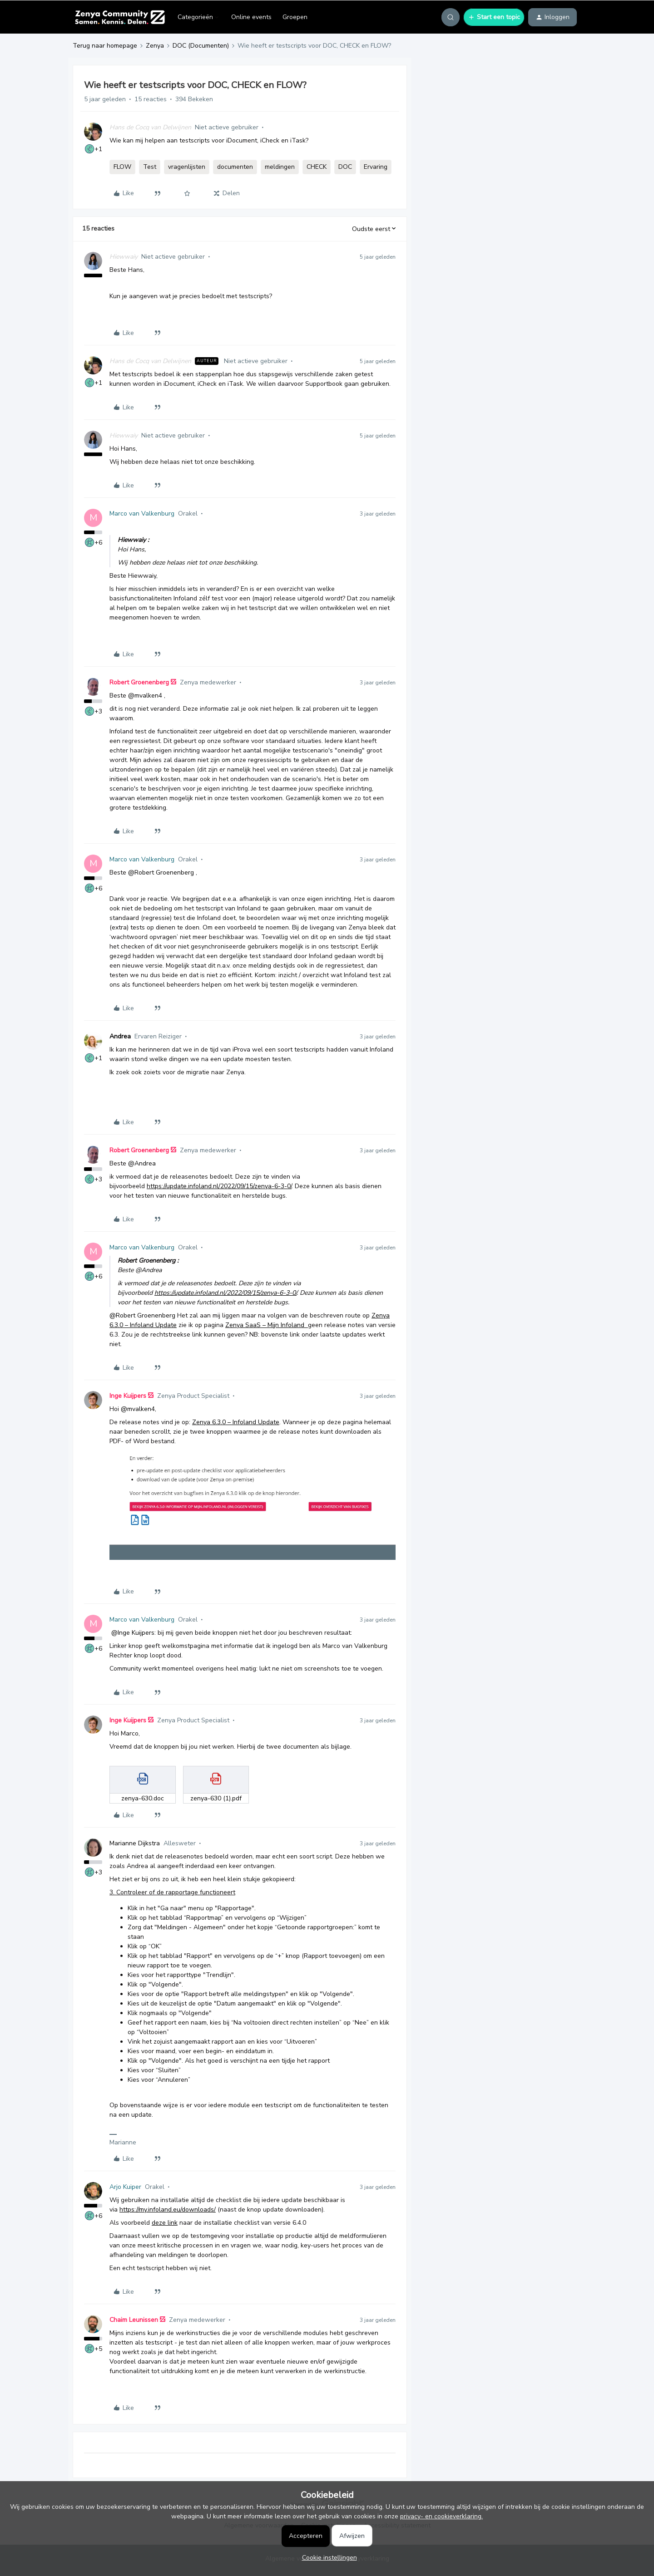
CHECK (317, 166)
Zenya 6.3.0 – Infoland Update (235, 1422)
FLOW (122, 166)
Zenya (155, 45)
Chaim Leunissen (133, 2319)
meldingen (280, 166)
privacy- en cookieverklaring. (441, 2516)
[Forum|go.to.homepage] (120, 17)
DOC (345, 166)
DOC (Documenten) (201, 45)
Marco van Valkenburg (141, 513)
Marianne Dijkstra (134, 1843)
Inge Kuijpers (127, 1395)
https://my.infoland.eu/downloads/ (167, 2209)
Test (149, 166)
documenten (235, 166)
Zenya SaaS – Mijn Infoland (266, 1325)
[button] (494, 17)
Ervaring (375, 166)
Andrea (120, 1036)
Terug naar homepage (105, 45)
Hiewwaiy (123, 256)
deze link (165, 2222)
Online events (251, 17)
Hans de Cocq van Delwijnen (150, 127)
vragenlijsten (186, 166)
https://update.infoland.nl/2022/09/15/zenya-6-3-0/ (219, 1186)
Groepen (294, 17)
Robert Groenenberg (139, 682)
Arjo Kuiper (125, 2187)
